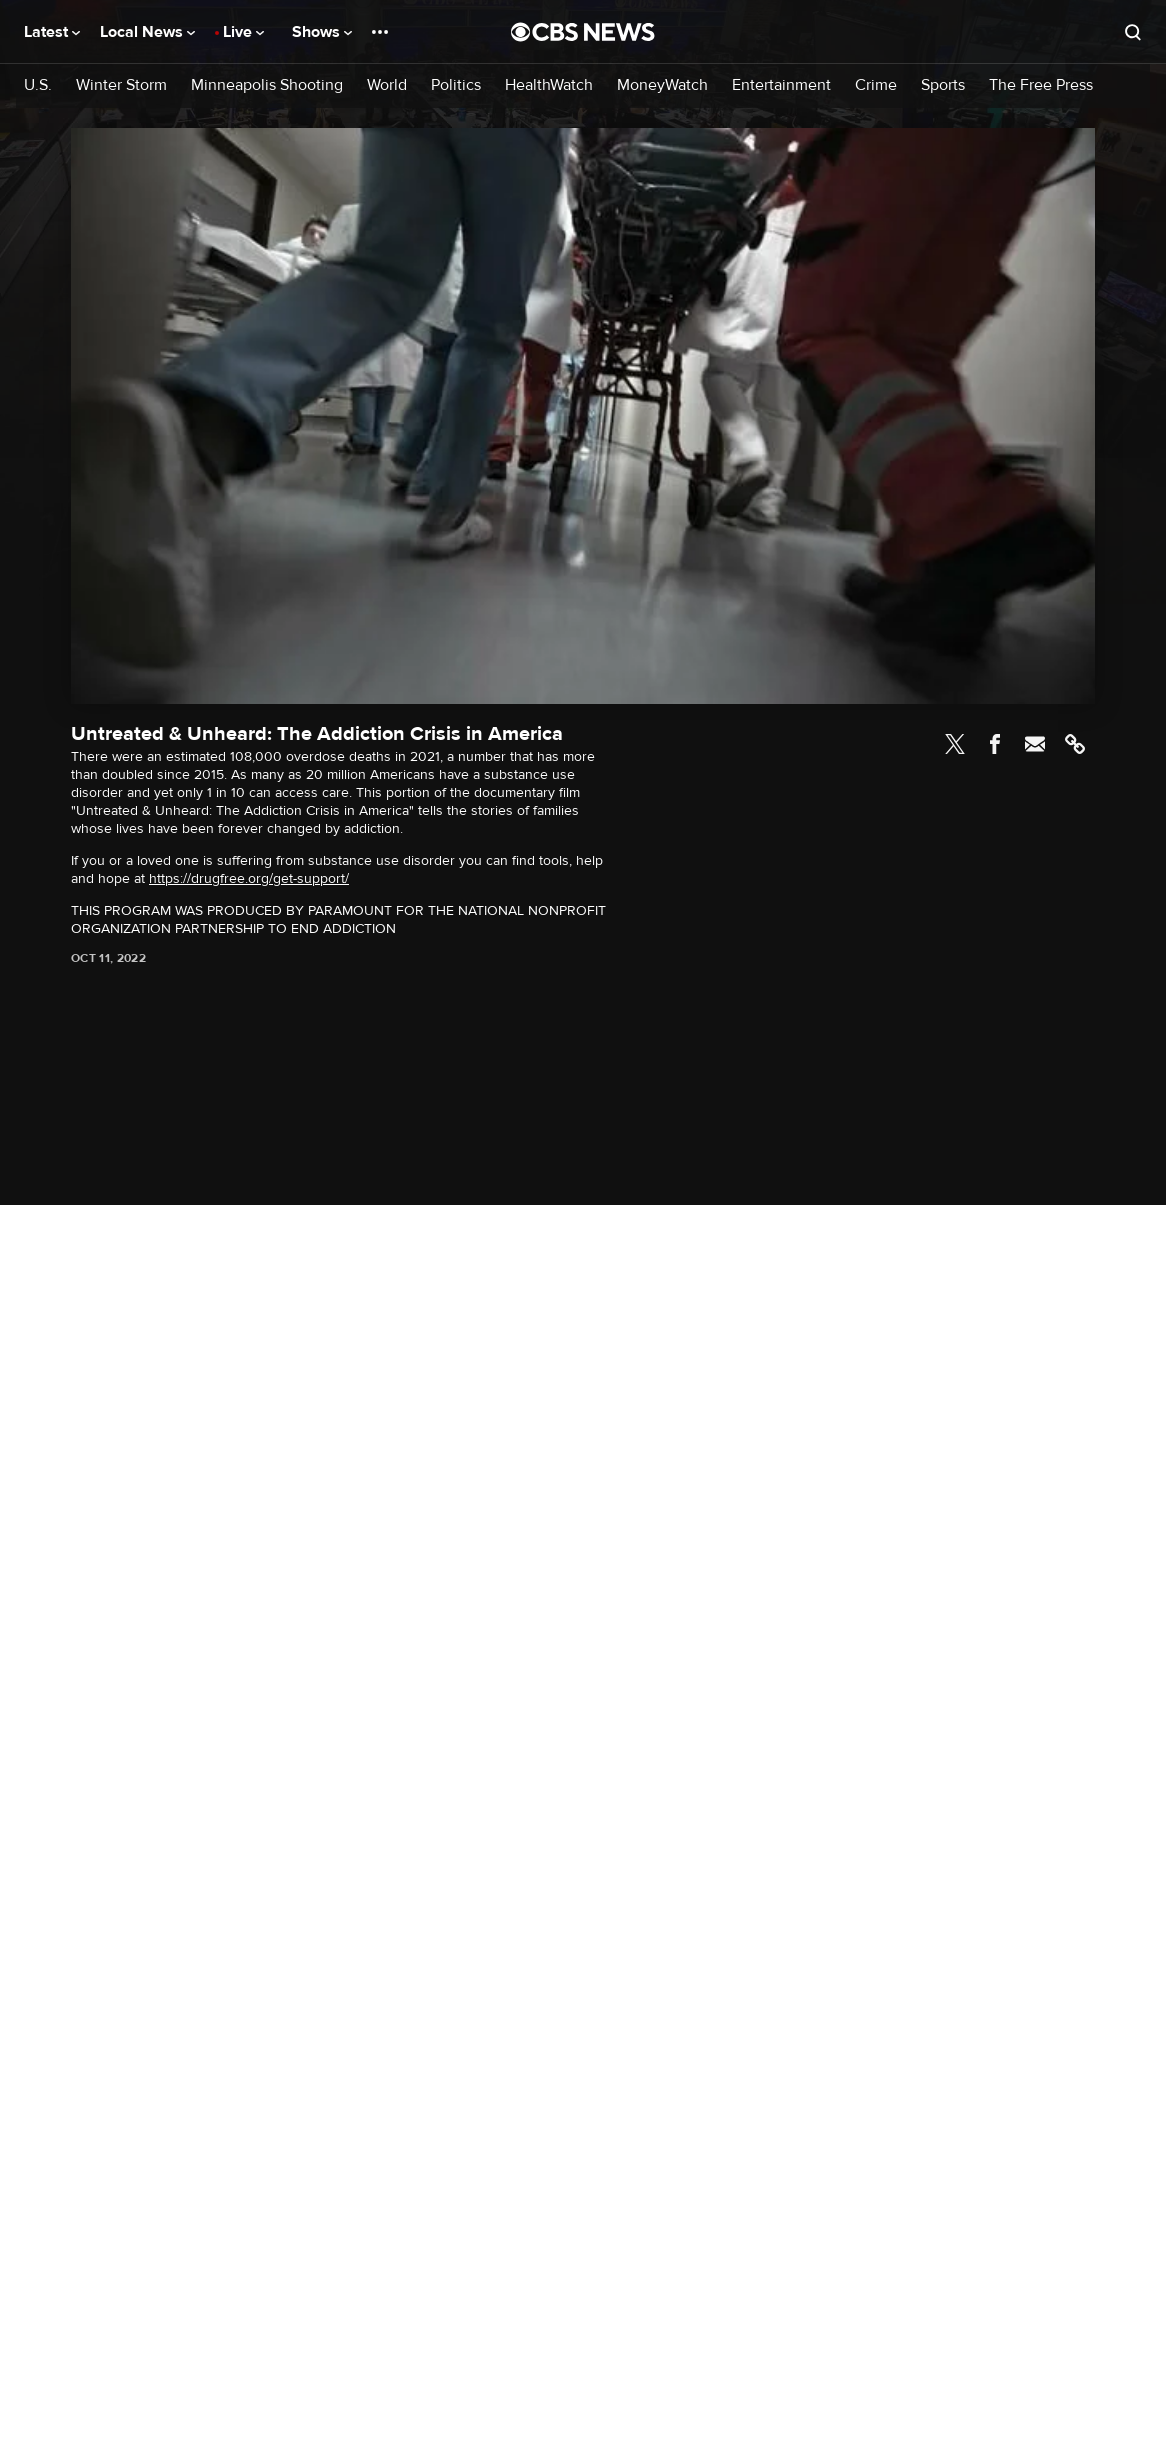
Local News (147, 32)
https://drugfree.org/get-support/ (249, 878)
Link (1075, 744)
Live (243, 32)
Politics (456, 85)
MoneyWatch (662, 85)
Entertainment (781, 85)
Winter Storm (121, 85)
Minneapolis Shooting (267, 85)
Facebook (995, 744)
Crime (876, 85)
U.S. (38, 85)
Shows (322, 32)
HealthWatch (549, 85)
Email (1035, 744)
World (387, 85)
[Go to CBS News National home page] (583, 32)
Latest (52, 32)
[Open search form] (1133, 32)
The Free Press (1041, 85)
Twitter (955, 744)
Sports (943, 85)
